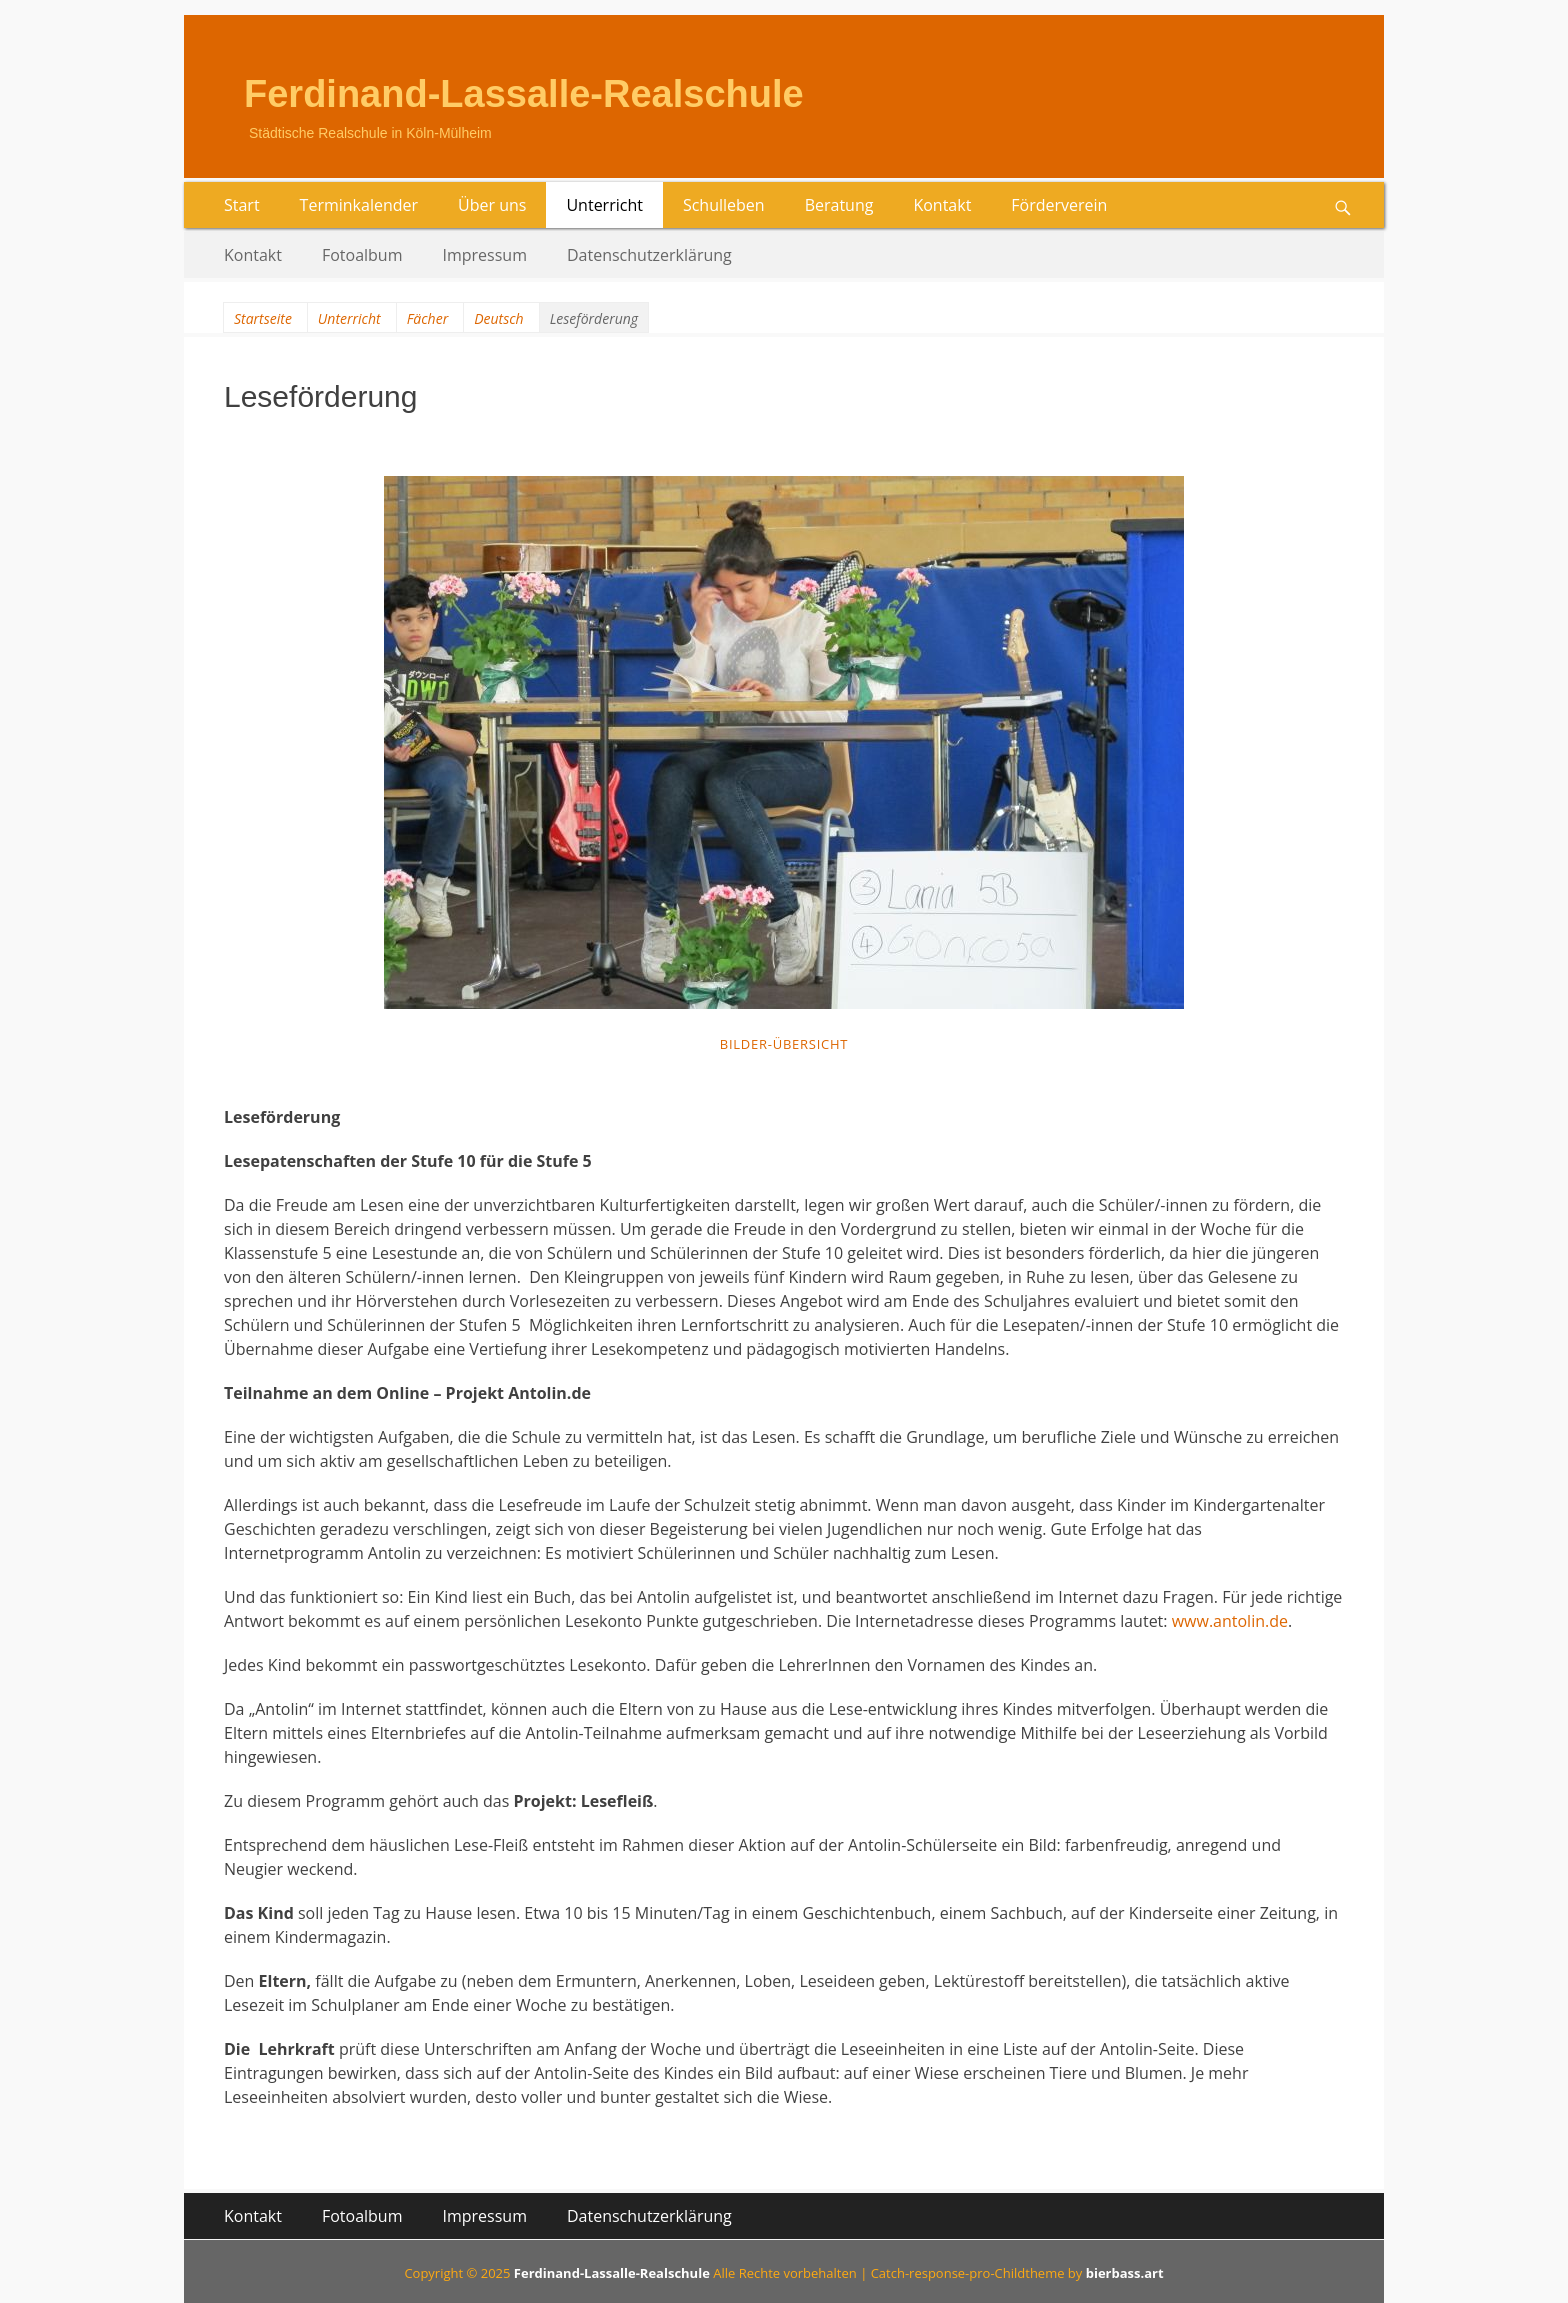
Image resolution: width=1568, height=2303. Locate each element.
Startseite (263, 318)
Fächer (428, 318)
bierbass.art (1125, 2273)
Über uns (492, 205)
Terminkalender (359, 205)
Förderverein (1059, 205)
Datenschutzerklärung (649, 255)
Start (242, 205)
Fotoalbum (362, 255)
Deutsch (498, 318)
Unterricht (604, 205)
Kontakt (942, 205)
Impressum (485, 255)
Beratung (839, 205)
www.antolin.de (1230, 1621)
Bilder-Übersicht (784, 1044)
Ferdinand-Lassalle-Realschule (524, 94)
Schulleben (724, 205)
